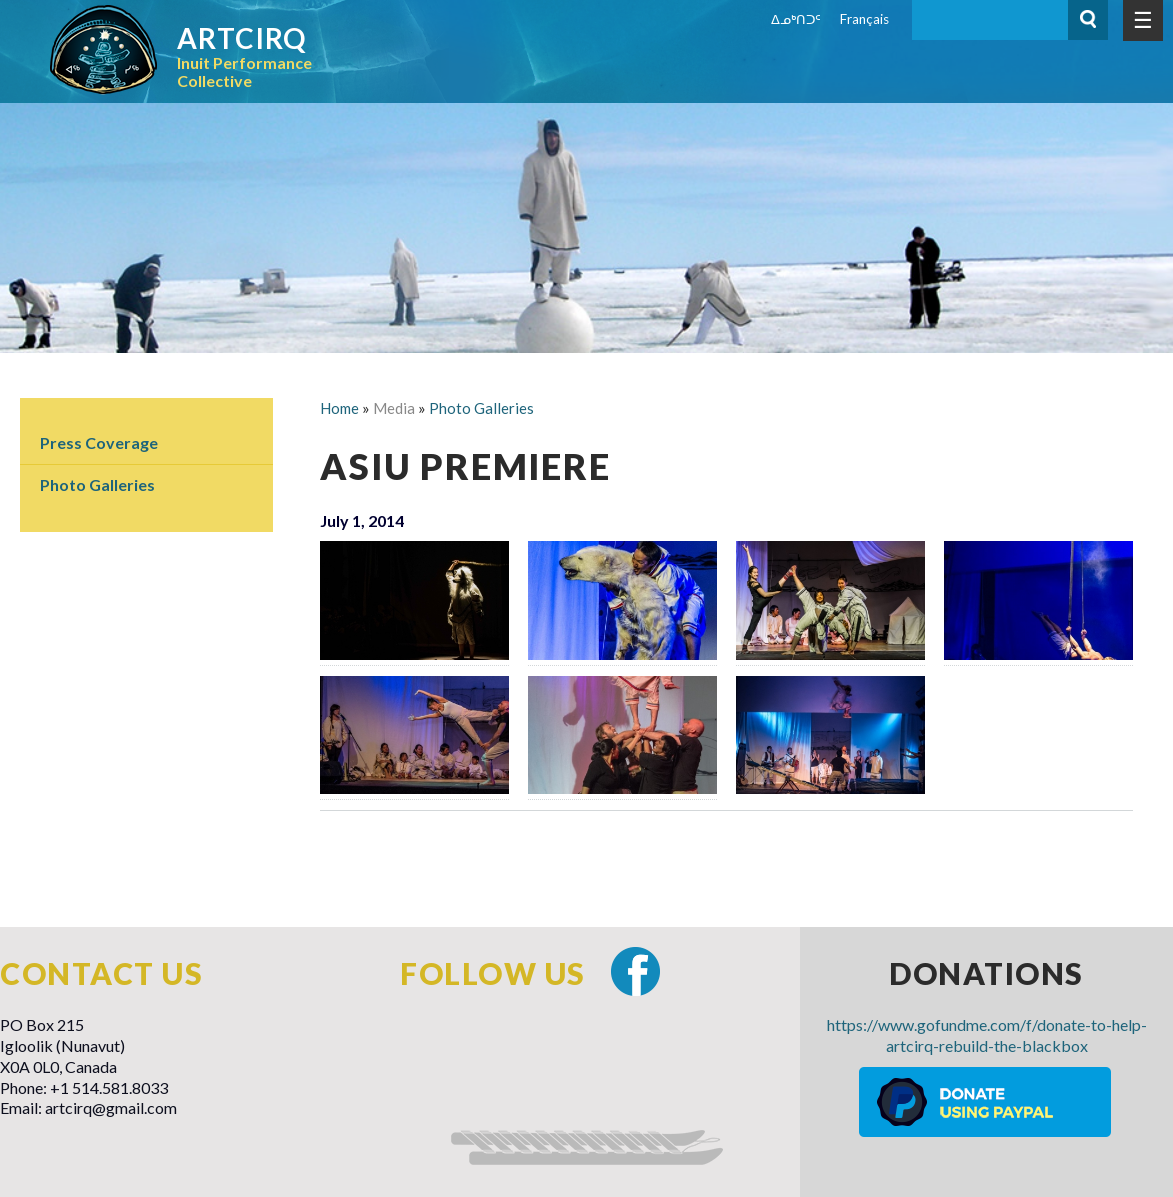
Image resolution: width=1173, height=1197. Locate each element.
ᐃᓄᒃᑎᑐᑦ (796, 19)
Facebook (635, 971)
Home (339, 408)
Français (864, 19)
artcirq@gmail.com (111, 1107)
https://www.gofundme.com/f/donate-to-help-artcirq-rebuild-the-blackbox (987, 1035)
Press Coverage (99, 442)
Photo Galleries (97, 484)
